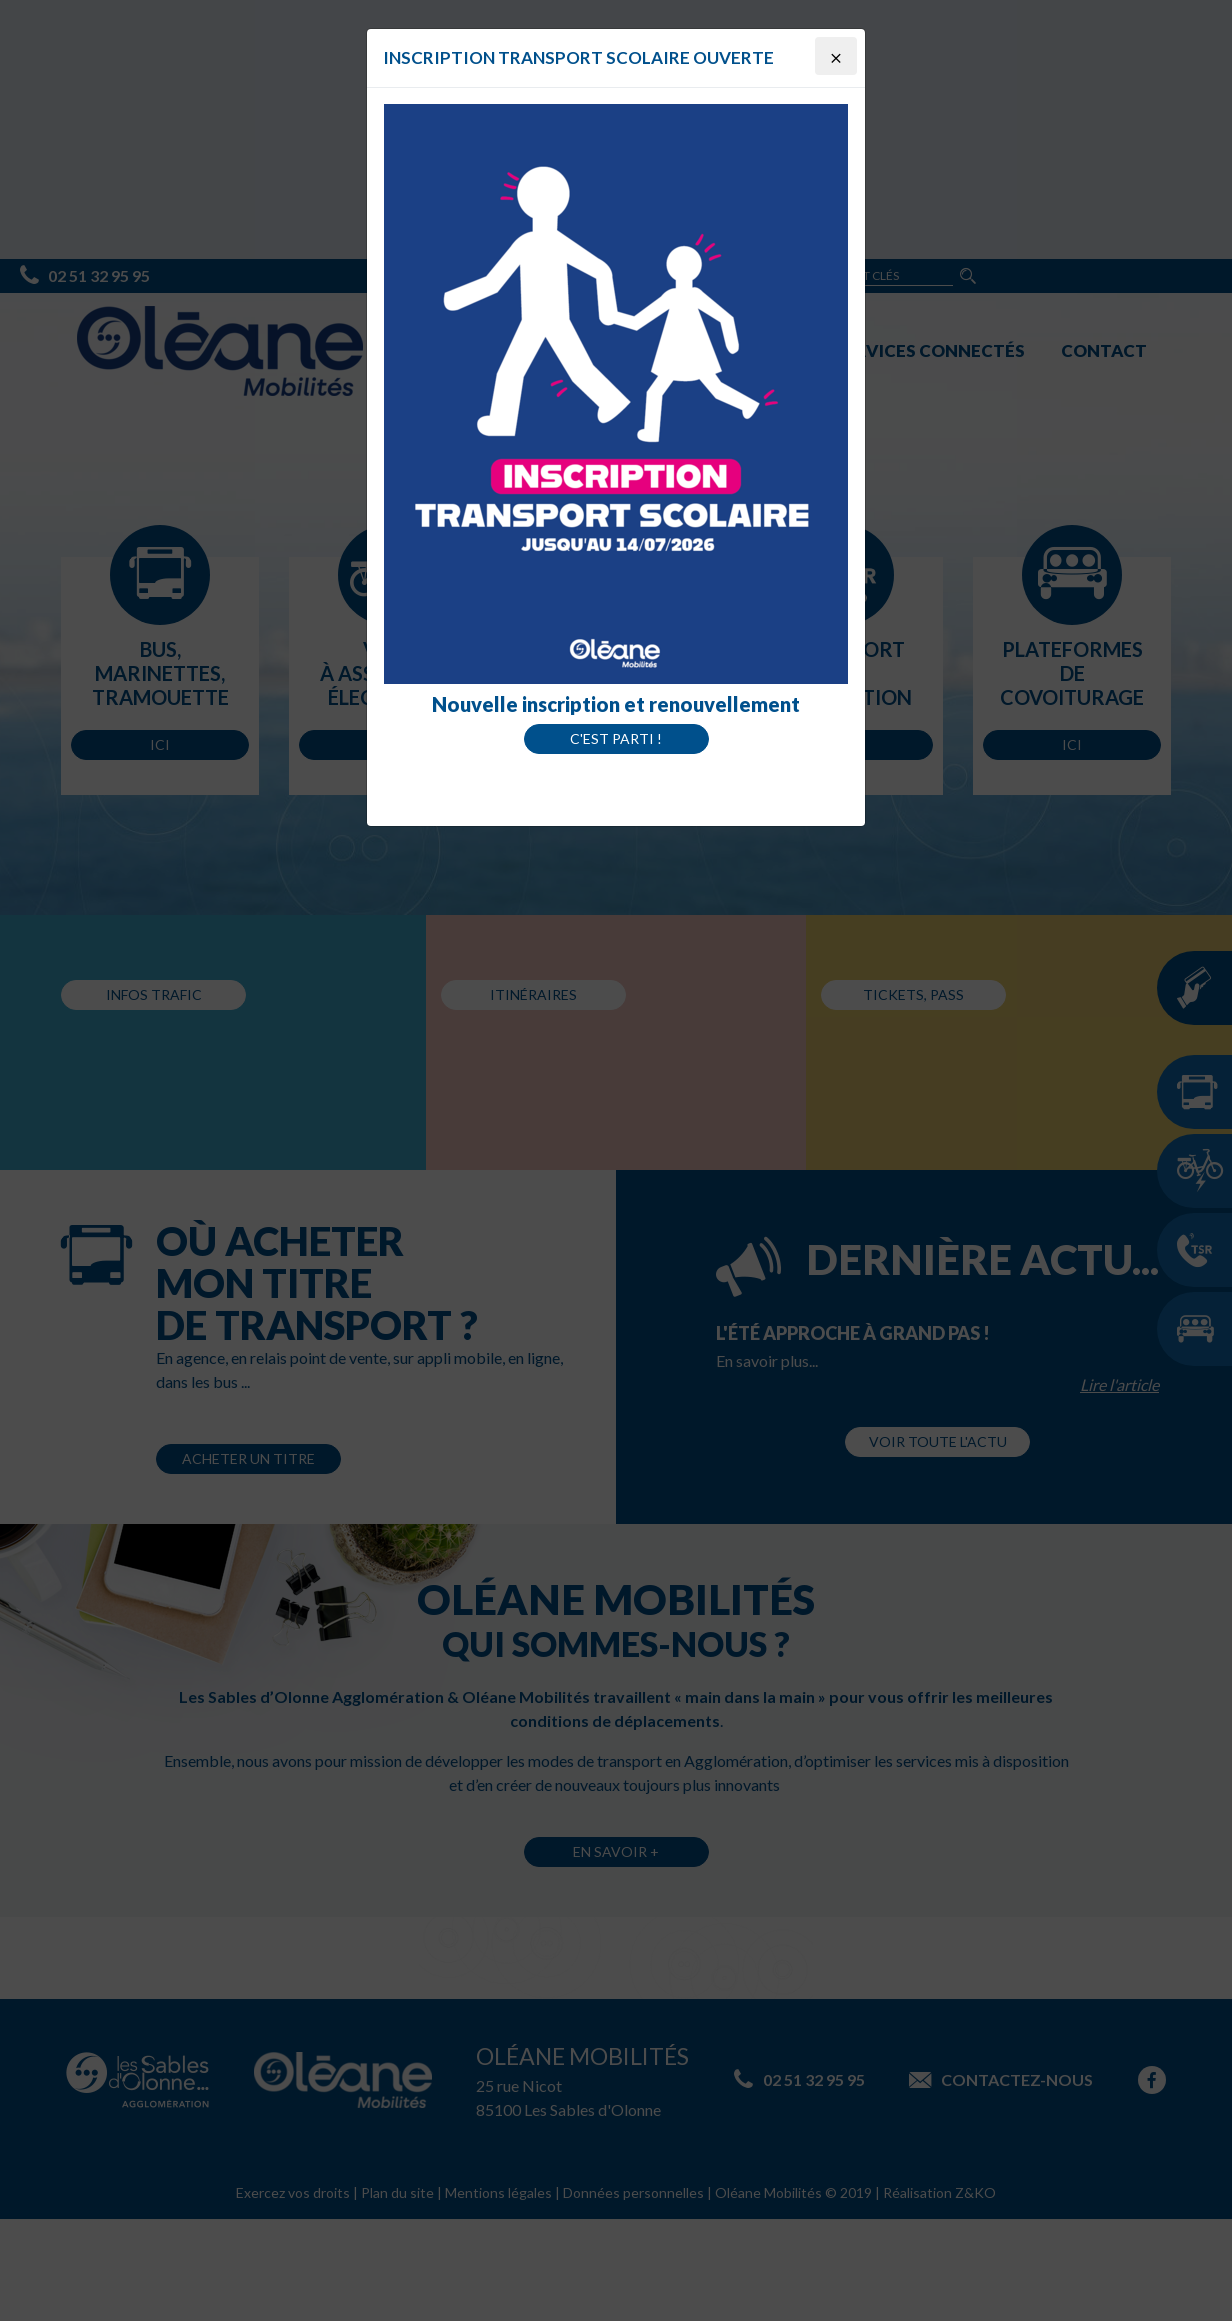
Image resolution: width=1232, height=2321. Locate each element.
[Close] (836, 56)
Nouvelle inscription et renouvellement (616, 704)
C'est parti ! (616, 738)
